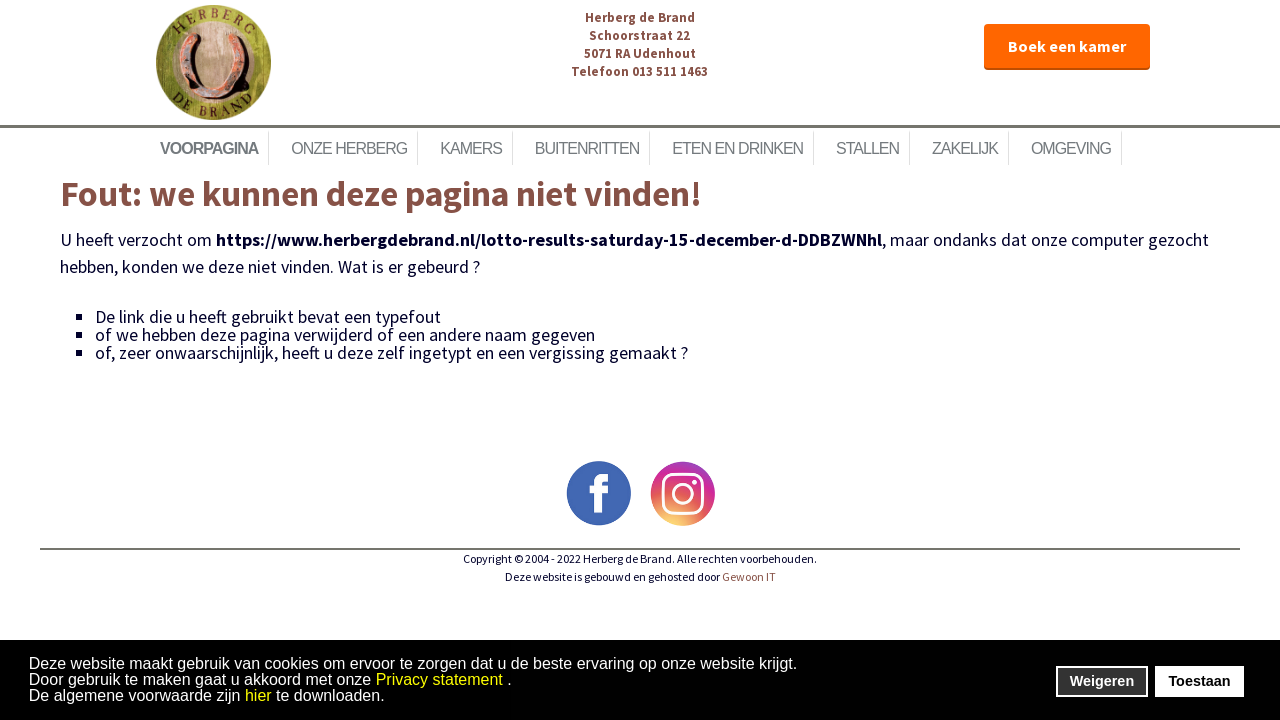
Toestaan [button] (1199, 681)
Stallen (867, 148)
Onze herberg (349, 148)
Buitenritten (587, 148)
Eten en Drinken (737, 148)
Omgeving (1071, 148)
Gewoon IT (749, 576)
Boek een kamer (1067, 46)
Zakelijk (965, 148)
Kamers (471, 148)
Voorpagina (209, 148)
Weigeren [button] (1102, 681)
